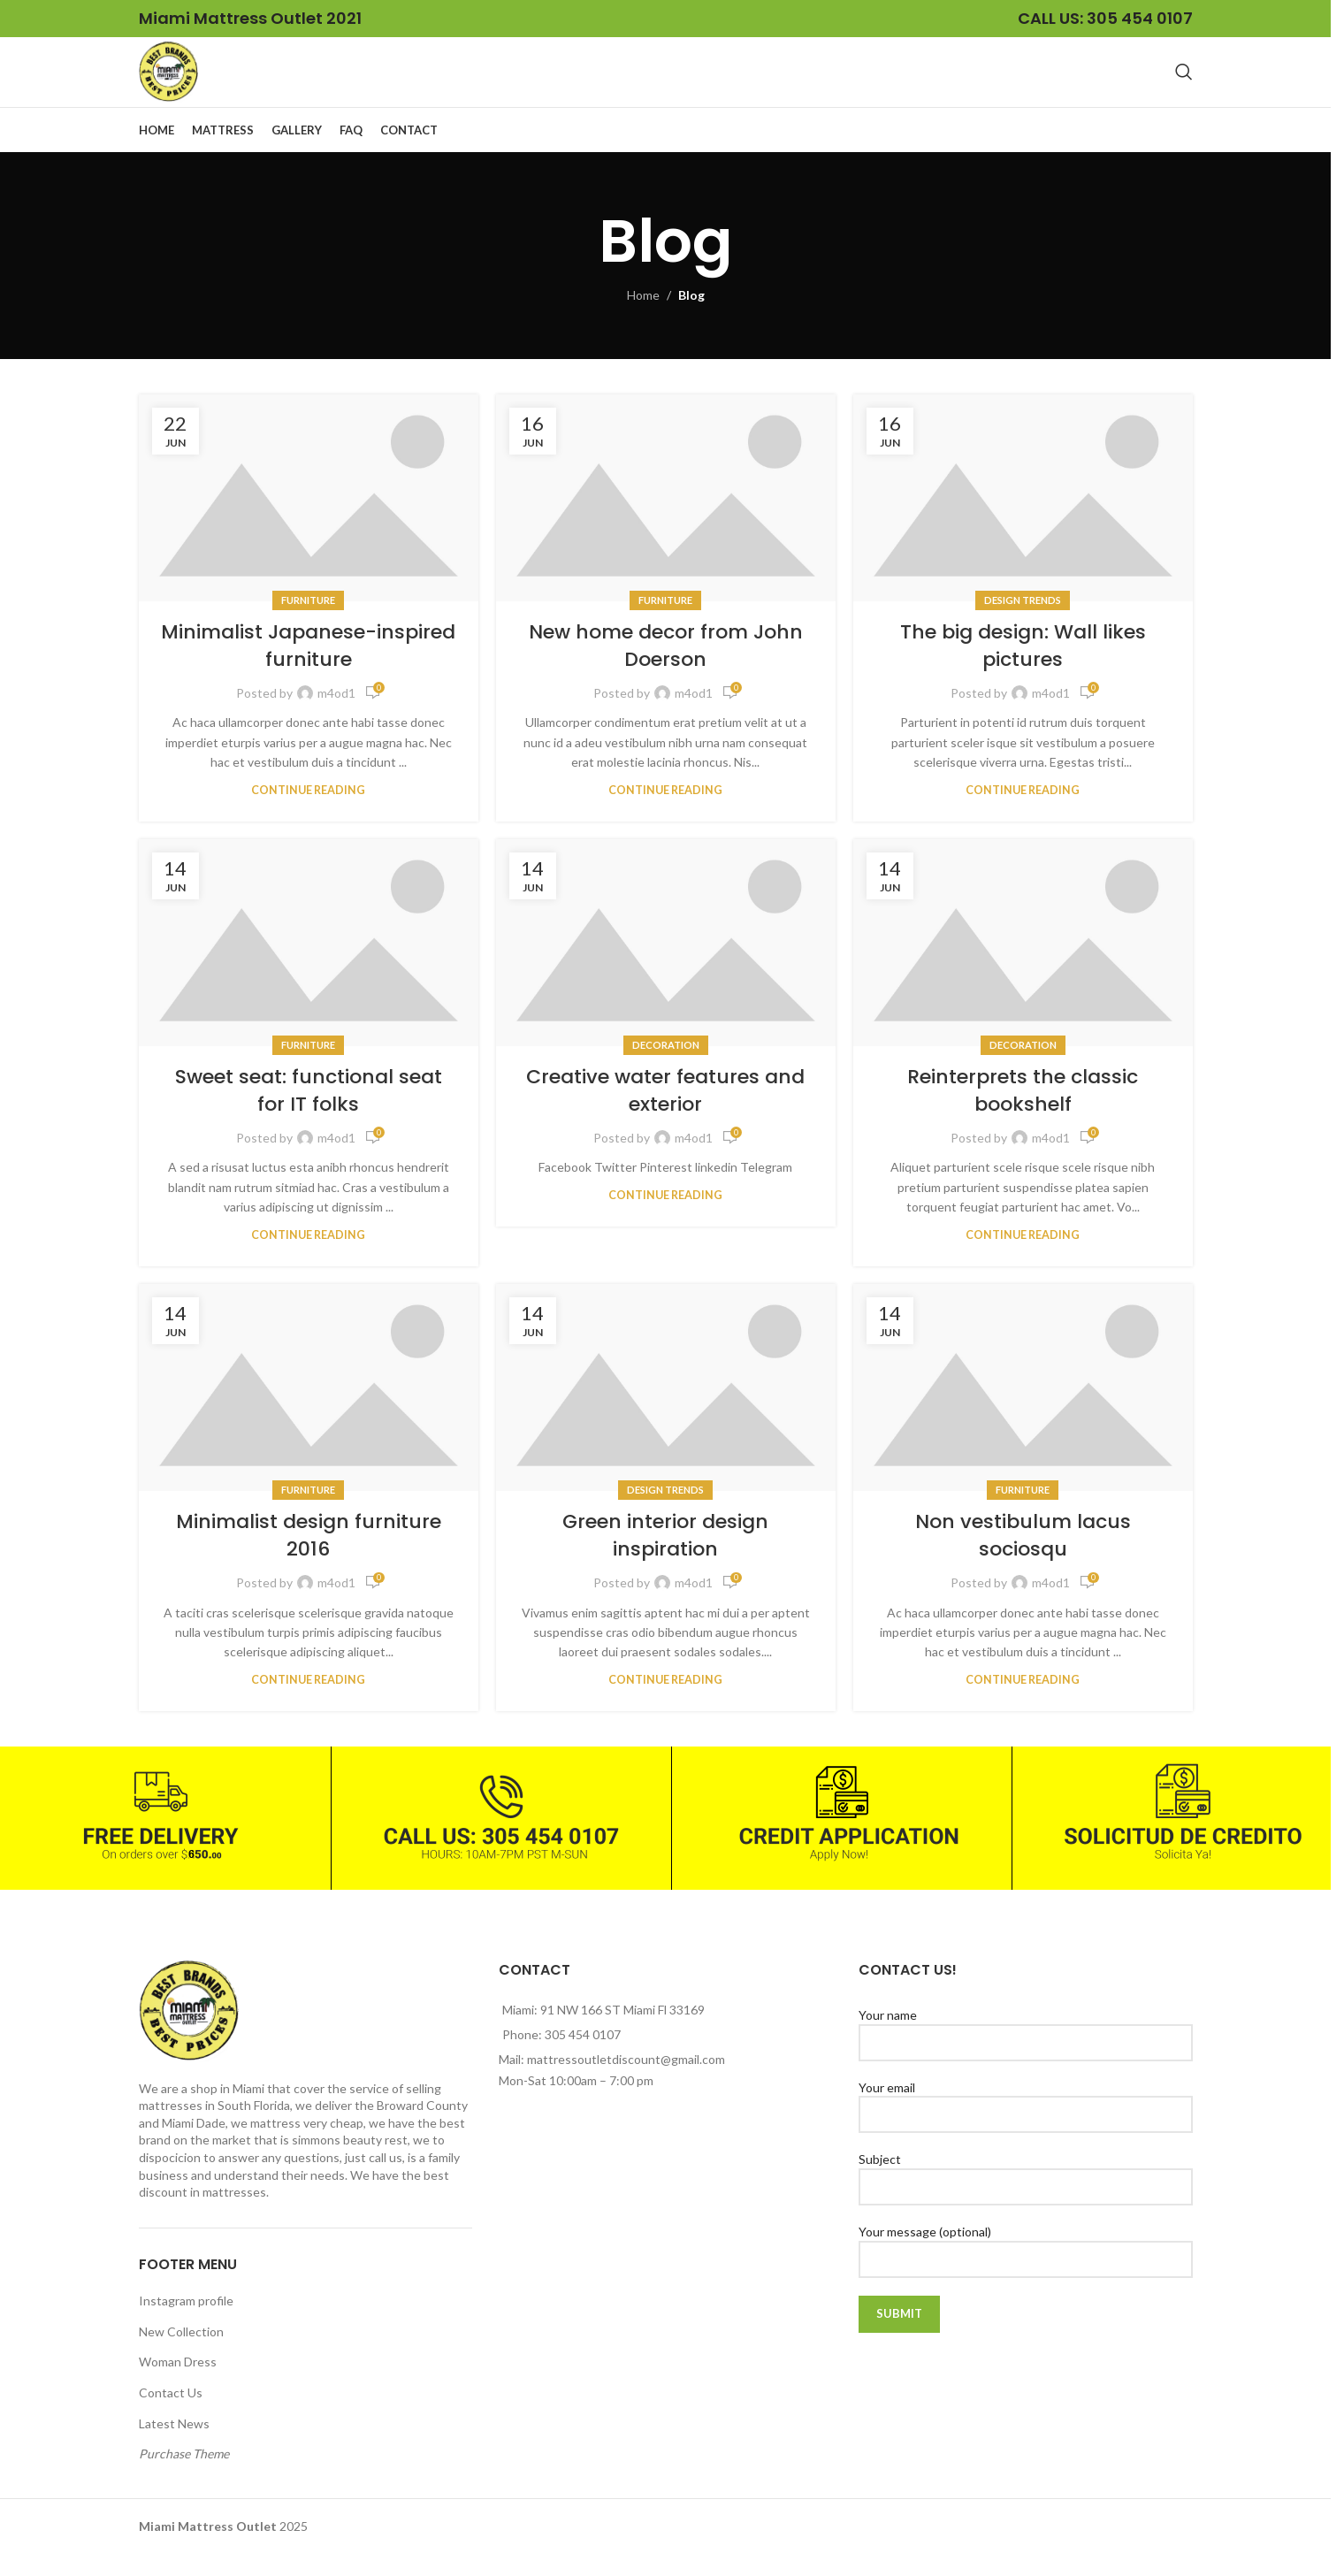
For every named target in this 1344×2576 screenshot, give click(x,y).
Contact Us (170, 2414)
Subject (1025, 2195)
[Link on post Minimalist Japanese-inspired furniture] (308, 520)
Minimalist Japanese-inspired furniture (308, 668)
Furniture (308, 622)
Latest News (174, 2445)
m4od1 (336, 714)
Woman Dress (178, 2384)
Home (643, 317)
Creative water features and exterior (665, 1113)
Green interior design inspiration (665, 1558)
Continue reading (308, 812)
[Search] (1184, 83)
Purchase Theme (184, 2475)
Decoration (665, 1067)
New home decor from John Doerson (666, 668)
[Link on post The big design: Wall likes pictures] (1023, 520)
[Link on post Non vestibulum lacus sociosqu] (1023, 1409)
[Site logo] (180, 81)
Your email (1025, 2122)
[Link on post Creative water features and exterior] (666, 964)
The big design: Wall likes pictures (1023, 668)
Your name (1025, 2050)
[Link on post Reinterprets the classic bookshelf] (1023, 964)
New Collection (181, 2353)
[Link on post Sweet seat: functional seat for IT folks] (308, 964)
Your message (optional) (1025, 2266)
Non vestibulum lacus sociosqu (1023, 1558)
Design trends (1022, 622)
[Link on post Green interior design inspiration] (666, 1409)
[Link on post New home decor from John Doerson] (666, 520)
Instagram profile (186, 2323)
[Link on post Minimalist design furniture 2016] (308, 1409)
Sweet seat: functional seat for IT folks (308, 1113)
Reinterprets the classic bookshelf (1022, 1113)
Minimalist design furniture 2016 (308, 1558)
